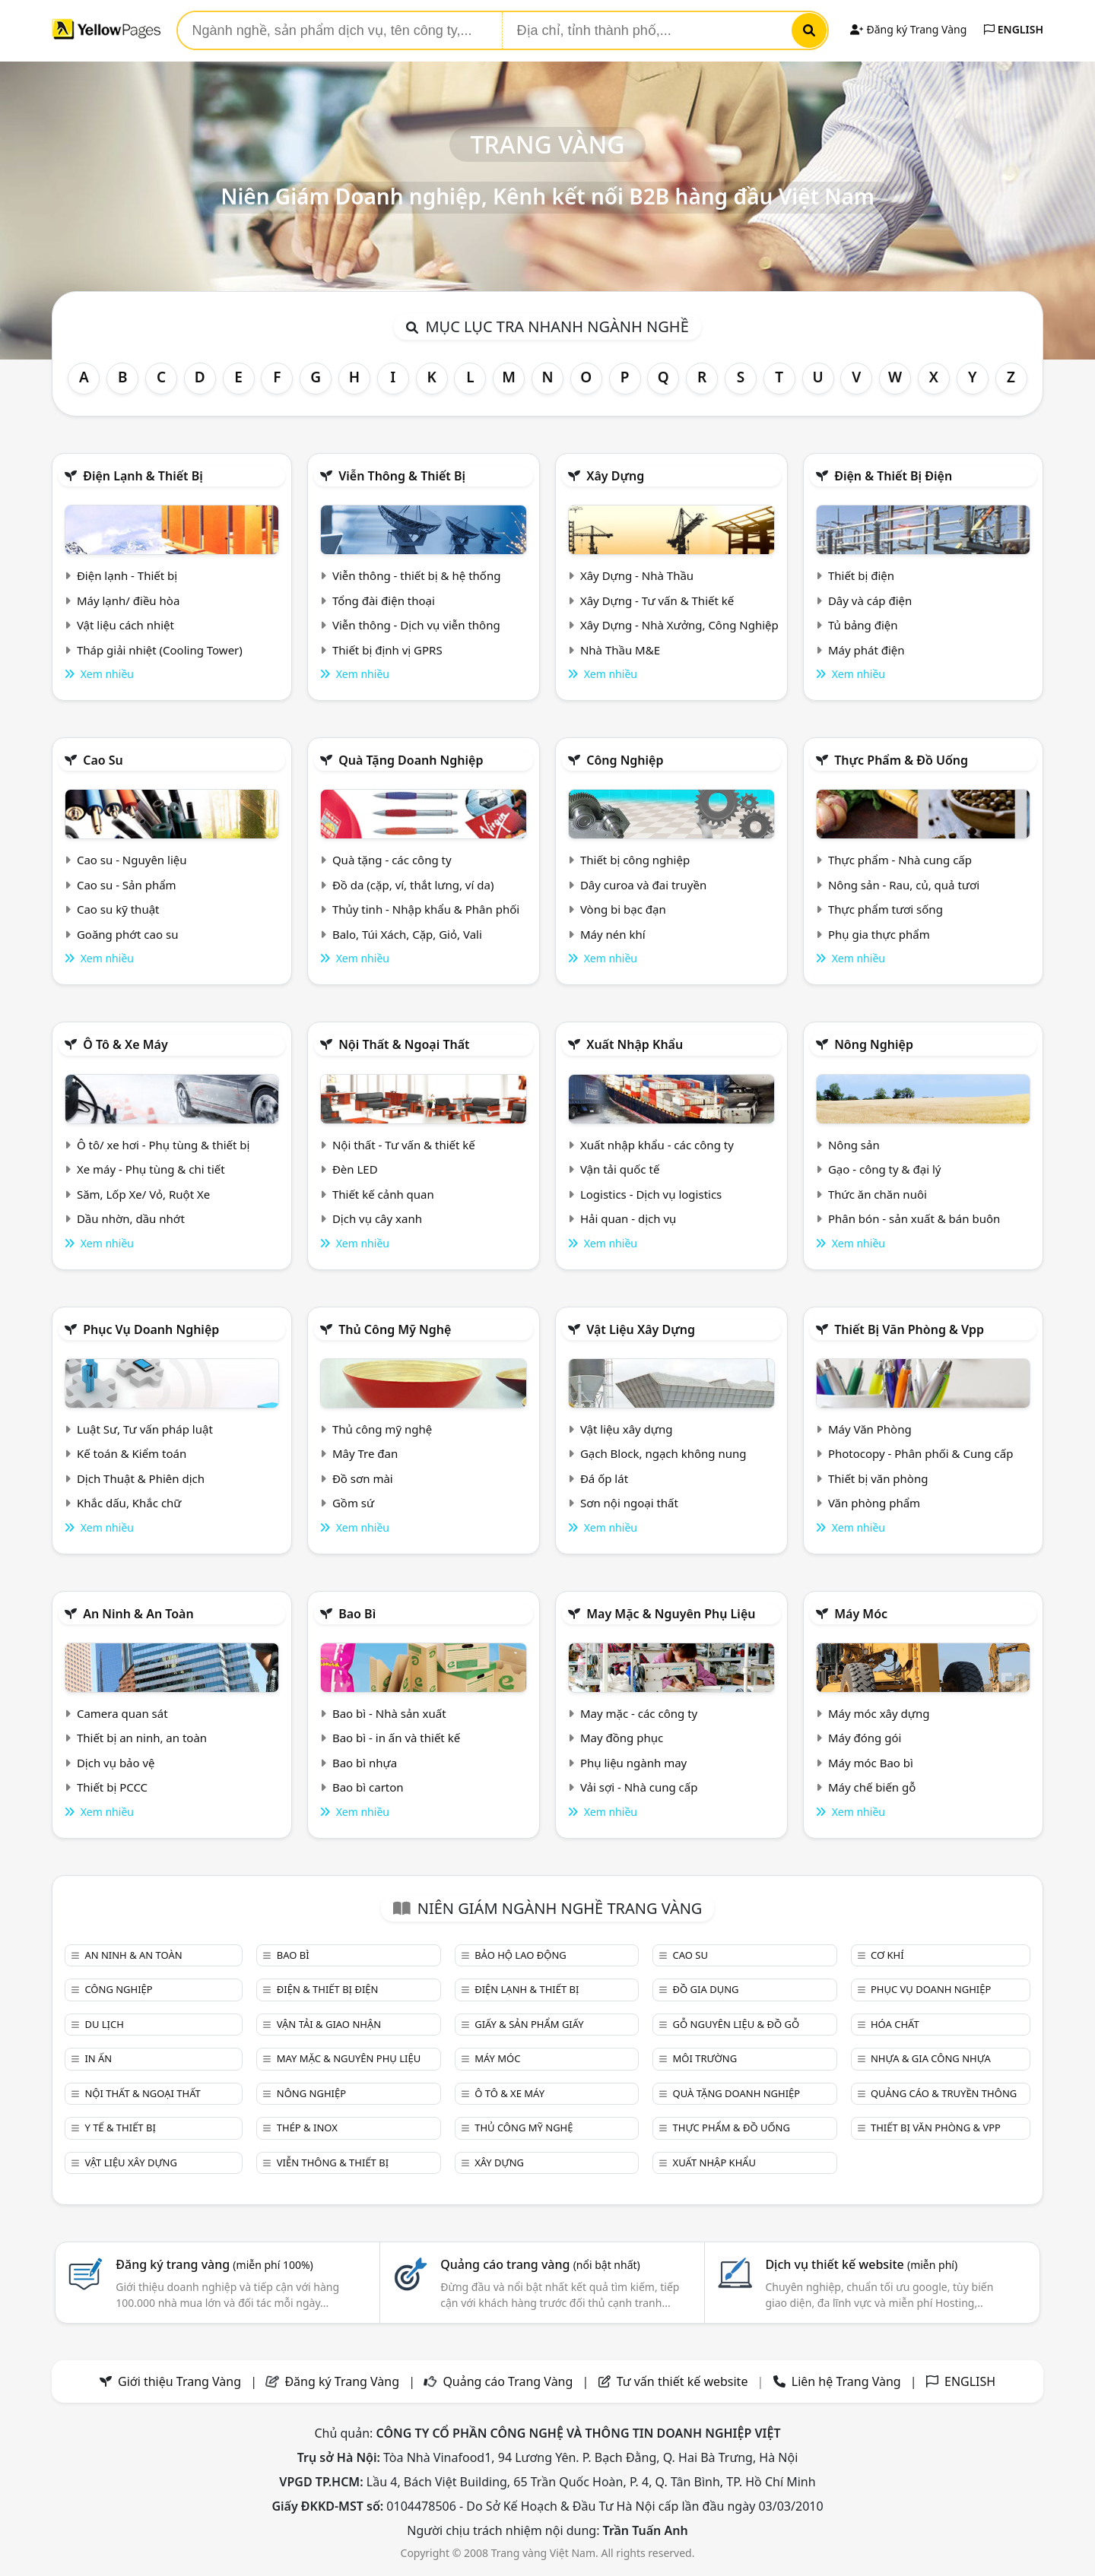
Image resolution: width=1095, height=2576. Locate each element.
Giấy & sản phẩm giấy (528, 2024)
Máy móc (860, 1613)
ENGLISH (1013, 29)
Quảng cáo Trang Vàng (508, 2381)
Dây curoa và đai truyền (643, 884)
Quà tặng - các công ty (392, 859)
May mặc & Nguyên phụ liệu (670, 1613)
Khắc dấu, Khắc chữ (129, 1502)
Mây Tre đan (365, 1453)
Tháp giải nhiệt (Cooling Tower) (160, 649)
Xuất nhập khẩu (634, 1044)
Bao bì (357, 1613)
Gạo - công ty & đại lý (884, 1169)
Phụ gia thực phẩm (879, 934)
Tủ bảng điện (863, 624)
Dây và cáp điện (870, 600)
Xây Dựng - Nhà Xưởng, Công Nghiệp (679, 624)
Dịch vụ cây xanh (377, 1218)
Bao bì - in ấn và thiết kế (396, 1737)
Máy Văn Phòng (870, 1429)
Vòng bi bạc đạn (623, 909)
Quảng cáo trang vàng (540, 2264)
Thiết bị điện (861, 575)
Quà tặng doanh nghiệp (410, 760)
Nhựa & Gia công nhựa (931, 2058)
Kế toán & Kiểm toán (131, 1453)
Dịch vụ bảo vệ (116, 1762)
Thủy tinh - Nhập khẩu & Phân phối (425, 909)
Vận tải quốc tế (619, 1169)
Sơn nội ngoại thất (629, 1502)
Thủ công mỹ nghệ (394, 1329)
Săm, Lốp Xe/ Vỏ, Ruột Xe (143, 1194)
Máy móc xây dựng (879, 1713)
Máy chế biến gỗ (872, 1787)
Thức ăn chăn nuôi (877, 1194)
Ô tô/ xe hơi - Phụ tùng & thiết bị (163, 1144)
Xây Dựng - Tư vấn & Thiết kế (657, 600)
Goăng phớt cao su (128, 934)
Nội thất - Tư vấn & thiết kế (403, 1144)
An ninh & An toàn (138, 1613)
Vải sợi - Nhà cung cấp (639, 1787)
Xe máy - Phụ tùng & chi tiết (151, 1169)
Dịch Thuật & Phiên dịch (141, 1478)
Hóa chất (895, 2024)
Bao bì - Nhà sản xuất (389, 1713)
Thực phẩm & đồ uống (901, 760)
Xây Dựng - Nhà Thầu (637, 575)
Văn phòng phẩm (874, 1502)
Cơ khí (887, 1955)
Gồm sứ (353, 1502)
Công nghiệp (624, 760)
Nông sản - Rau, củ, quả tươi (903, 884)
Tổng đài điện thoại (383, 600)
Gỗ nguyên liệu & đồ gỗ (736, 2024)
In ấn (98, 2058)
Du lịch (103, 2024)
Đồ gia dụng (706, 1989)
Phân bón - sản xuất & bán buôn (914, 1218)
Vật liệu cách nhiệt (125, 624)
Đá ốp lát (604, 1478)
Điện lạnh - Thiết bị (127, 575)
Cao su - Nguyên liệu (132, 859)
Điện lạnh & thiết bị (143, 475)
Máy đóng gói (864, 1737)
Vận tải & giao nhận (329, 2024)
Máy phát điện (866, 649)
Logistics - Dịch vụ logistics (651, 1194)
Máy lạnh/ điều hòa (128, 600)
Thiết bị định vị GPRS (387, 649)
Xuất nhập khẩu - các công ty (657, 1144)
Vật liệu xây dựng (640, 1329)
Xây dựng (615, 475)
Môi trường (705, 2058)
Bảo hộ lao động (520, 1955)
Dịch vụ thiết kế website (861, 2264)
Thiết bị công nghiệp (635, 859)
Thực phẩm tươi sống (885, 909)
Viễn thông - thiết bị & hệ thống (416, 575)
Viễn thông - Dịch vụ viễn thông (416, 624)
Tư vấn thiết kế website (684, 2381)
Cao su (103, 760)
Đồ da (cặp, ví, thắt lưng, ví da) (413, 884)
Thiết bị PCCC (112, 1787)
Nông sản (854, 1144)
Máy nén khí (613, 934)
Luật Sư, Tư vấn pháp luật (145, 1429)
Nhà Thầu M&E (620, 649)
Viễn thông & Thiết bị (401, 475)
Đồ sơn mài (362, 1478)
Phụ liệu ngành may (633, 1762)
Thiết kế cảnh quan (383, 1194)
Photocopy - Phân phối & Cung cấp (921, 1453)
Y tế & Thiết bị (119, 2127)
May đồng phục (621, 1737)
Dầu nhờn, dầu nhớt (131, 1218)
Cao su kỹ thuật (118, 909)
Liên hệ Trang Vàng (846, 2381)
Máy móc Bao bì (870, 1762)
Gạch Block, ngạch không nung (663, 1453)
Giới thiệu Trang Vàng (179, 2381)
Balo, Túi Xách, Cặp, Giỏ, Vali (407, 934)
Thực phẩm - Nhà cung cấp (900, 859)
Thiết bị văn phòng (878, 1478)
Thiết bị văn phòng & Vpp (909, 1329)
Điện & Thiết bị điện (893, 475)
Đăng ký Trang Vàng (908, 29)
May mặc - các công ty (638, 1713)
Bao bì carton (368, 1787)
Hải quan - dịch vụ (628, 1218)
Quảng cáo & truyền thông (944, 2093)
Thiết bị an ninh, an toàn (142, 1737)
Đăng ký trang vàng (214, 2264)
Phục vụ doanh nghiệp (151, 1329)
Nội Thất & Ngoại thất (403, 1044)
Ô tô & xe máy (125, 1044)
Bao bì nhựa (364, 1762)
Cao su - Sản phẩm (126, 884)
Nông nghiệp (873, 1044)
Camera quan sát (122, 1713)
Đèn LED (355, 1169)
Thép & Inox (307, 2127)
